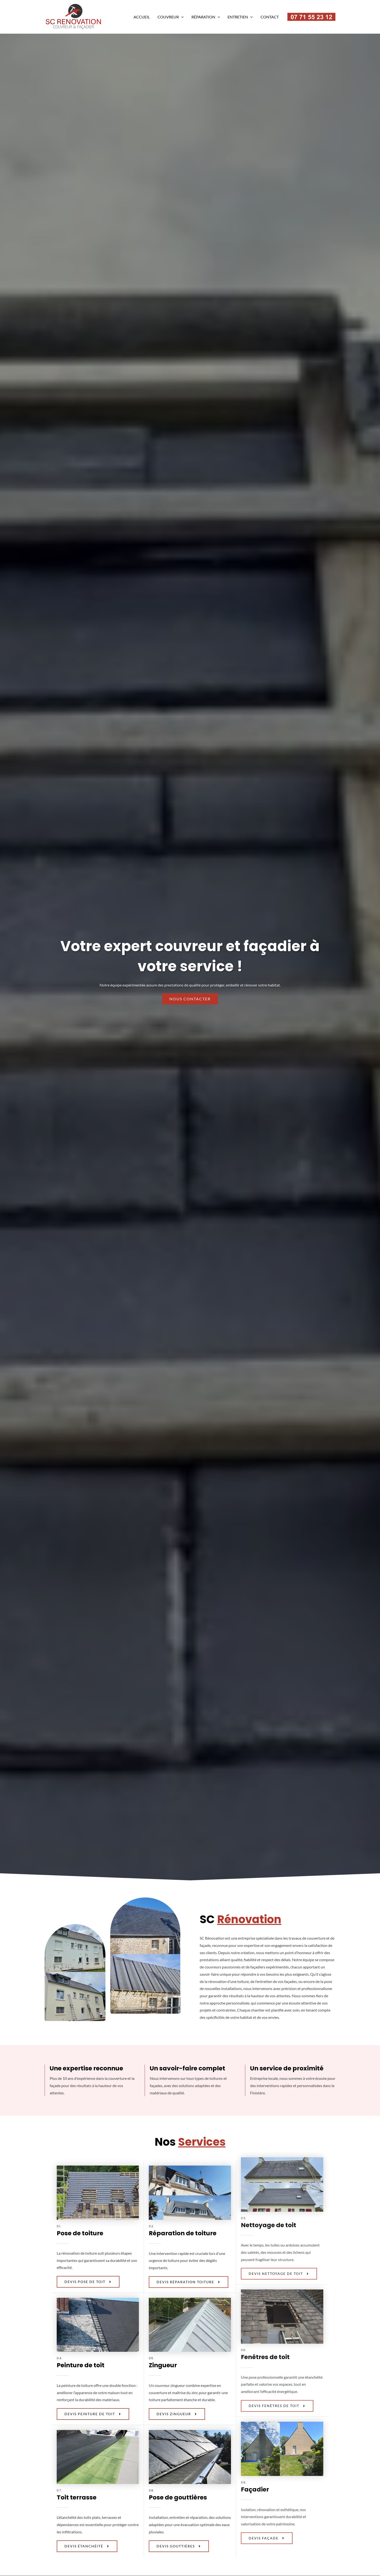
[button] (181, 16)
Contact (270, 17)
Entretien (240, 16)
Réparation (205, 16)
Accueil (142, 17)
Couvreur (171, 16)
